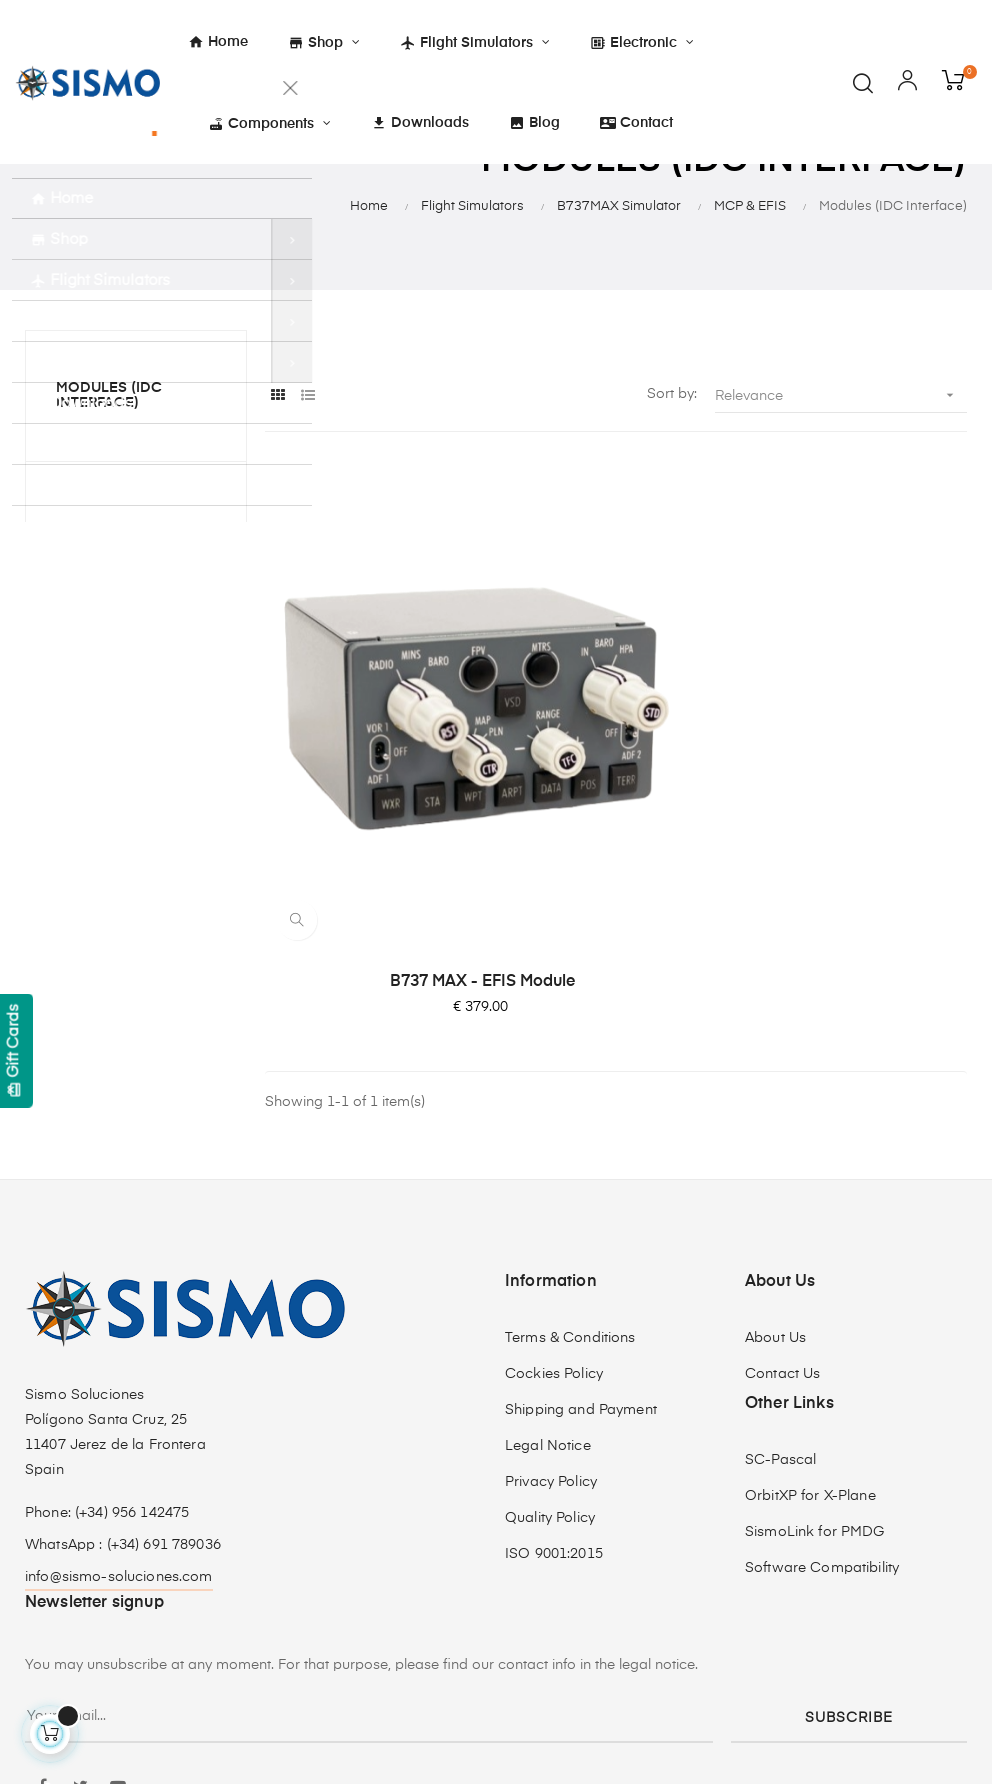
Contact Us (782, 1228)
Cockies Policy (554, 1228)
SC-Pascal (780, 1314)
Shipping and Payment (581, 1264)
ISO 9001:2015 (554, 1408)
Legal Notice (548, 1300)
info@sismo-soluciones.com (119, 1431)
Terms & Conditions (570, 1192)
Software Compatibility (822, 1422)
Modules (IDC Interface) (109, 489)
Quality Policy (550, 1372)
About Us (775, 1192)
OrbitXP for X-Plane (810, 1350)
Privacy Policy (551, 1336)
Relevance (841, 489)
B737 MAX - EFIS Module (375, 836)
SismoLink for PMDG (815, 1386)
